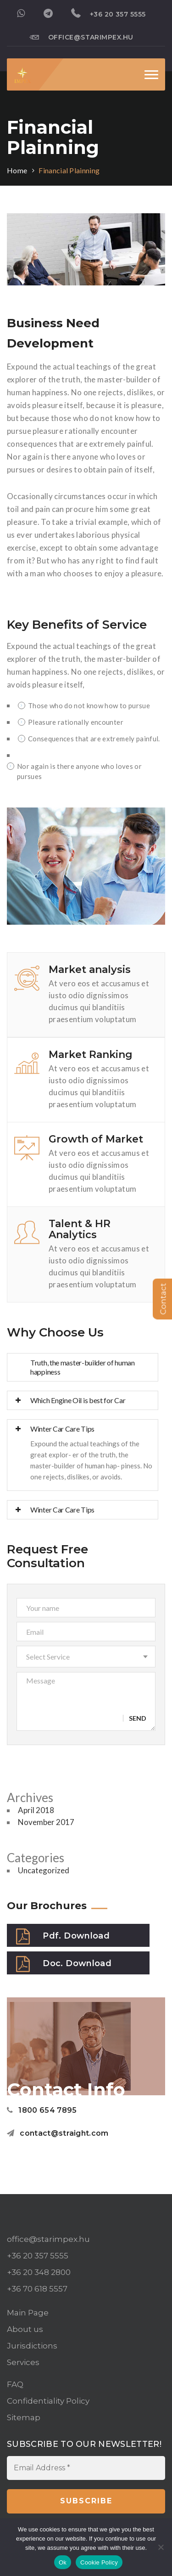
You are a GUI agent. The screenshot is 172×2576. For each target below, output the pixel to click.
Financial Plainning (69, 170)
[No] (160, 2547)
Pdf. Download (63, 1936)
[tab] (82, 1367)
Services (23, 2362)
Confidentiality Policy (48, 2400)
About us (25, 2329)
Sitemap (23, 2417)
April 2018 (36, 1810)
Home (17, 170)
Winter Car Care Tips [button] (55, 1428)
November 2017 (46, 1822)
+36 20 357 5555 (108, 13)
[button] (86, 1656)
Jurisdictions (32, 2345)
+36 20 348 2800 (39, 2272)
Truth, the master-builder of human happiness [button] (82, 1367)
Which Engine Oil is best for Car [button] (70, 1400)
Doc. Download (63, 1964)
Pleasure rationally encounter (70, 722)
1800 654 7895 (42, 2110)
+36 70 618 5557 (37, 2288)
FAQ (15, 2384)
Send (137, 1718)
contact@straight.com (58, 2133)
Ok (63, 2562)
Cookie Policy (99, 2562)
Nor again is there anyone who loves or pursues (74, 771)
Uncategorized (43, 1870)
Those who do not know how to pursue (84, 705)
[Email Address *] (86, 2468)
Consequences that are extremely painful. (89, 738)
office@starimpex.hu (81, 37)
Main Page (28, 2312)
